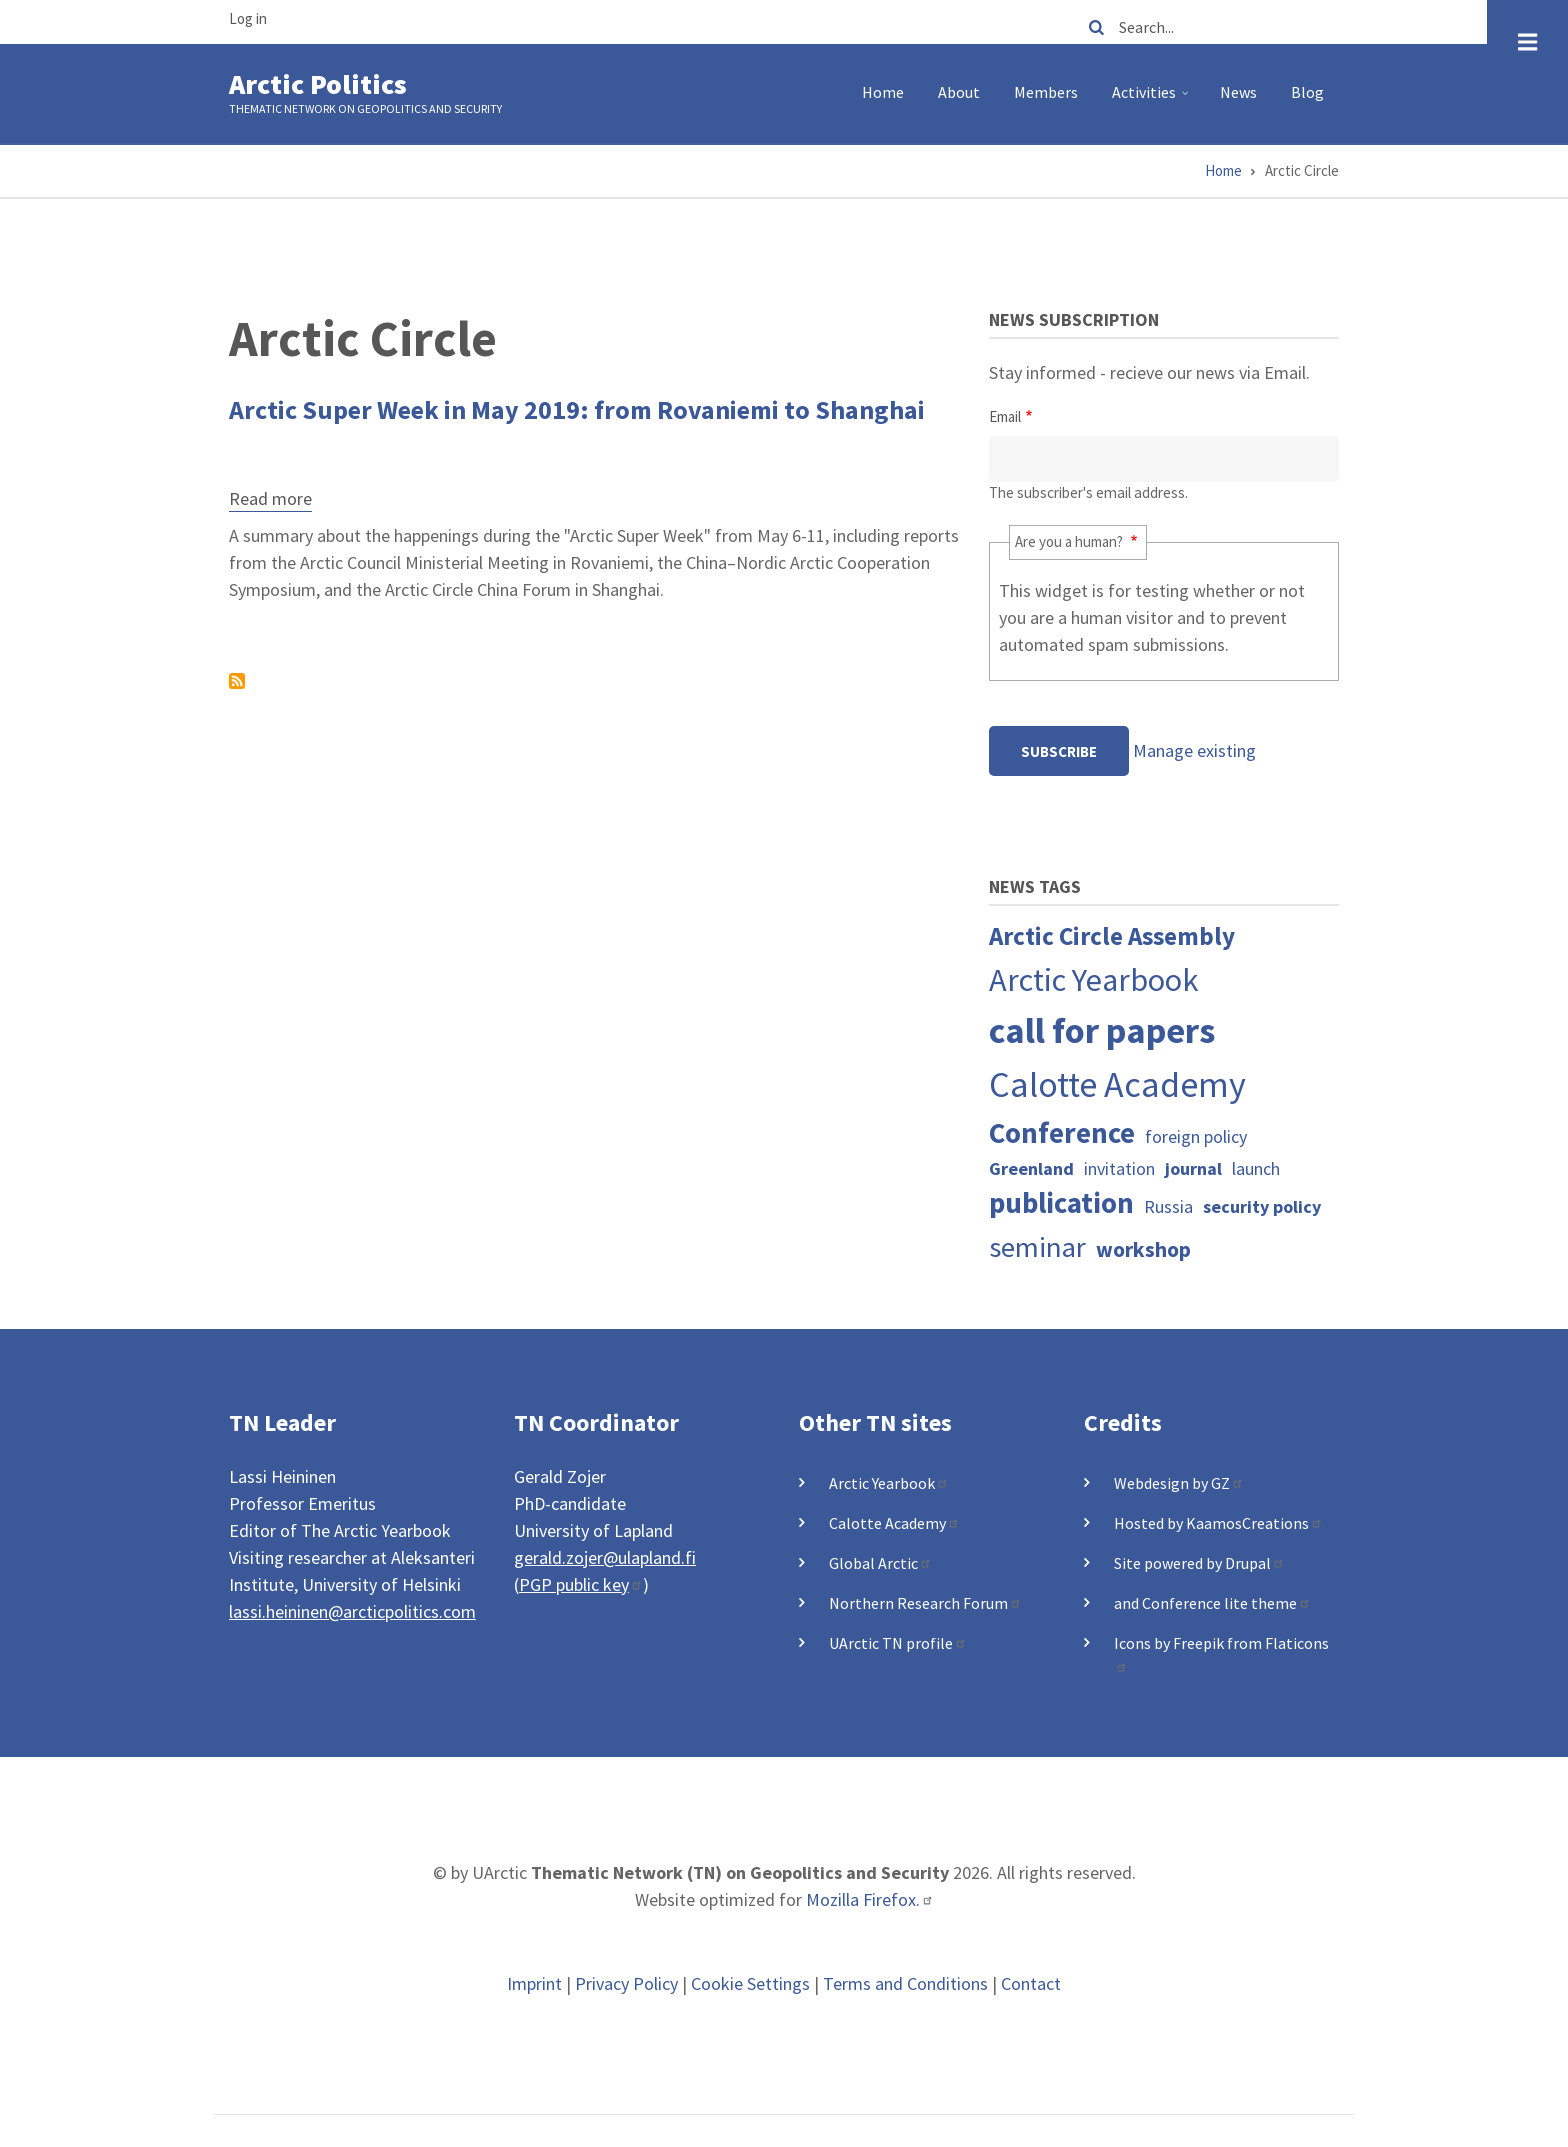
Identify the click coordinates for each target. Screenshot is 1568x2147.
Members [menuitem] (1046, 92)
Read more (270, 501)
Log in (248, 18)
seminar (1037, 1247)
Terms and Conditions (905, 1983)
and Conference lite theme (1212, 1603)
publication (1061, 1203)
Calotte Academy (1117, 1084)
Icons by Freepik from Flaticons (1221, 1653)
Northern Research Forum (925, 1603)
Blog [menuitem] (1307, 92)
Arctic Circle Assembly (1112, 936)
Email (1005, 416)
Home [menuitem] (883, 92)
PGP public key (581, 1584)
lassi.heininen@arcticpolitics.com (352, 1611)
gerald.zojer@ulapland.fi (605, 1557)
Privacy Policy (626, 1983)
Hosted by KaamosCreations (1218, 1523)
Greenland (1031, 1168)
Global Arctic (880, 1563)
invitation (1119, 1168)
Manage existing (1194, 750)
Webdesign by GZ (1179, 1483)
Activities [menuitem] (1152, 100)
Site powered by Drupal (1199, 1563)
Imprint (534, 1983)
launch (1256, 1168)
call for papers (1102, 1030)
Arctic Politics (318, 84)
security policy (1262, 1206)
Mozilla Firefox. (870, 1899)
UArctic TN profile (898, 1643)
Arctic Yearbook (1094, 979)
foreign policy (1196, 1136)
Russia (1168, 1206)
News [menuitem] (1238, 92)
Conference (1062, 1133)
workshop (1143, 1249)
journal (1193, 1168)
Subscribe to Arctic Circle (237, 681)
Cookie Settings (750, 1983)
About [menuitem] (959, 92)
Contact (1031, 1983)
